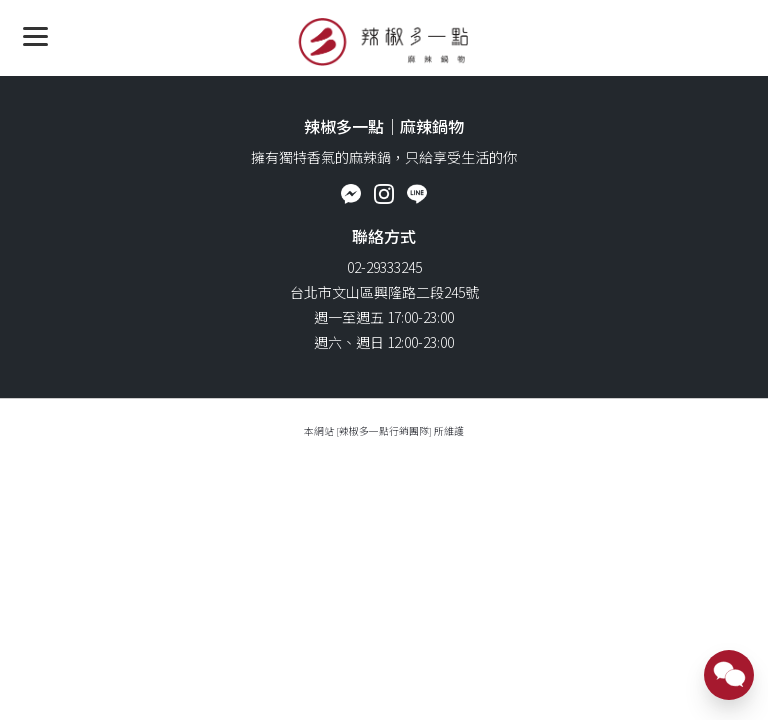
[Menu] (35, 35)
